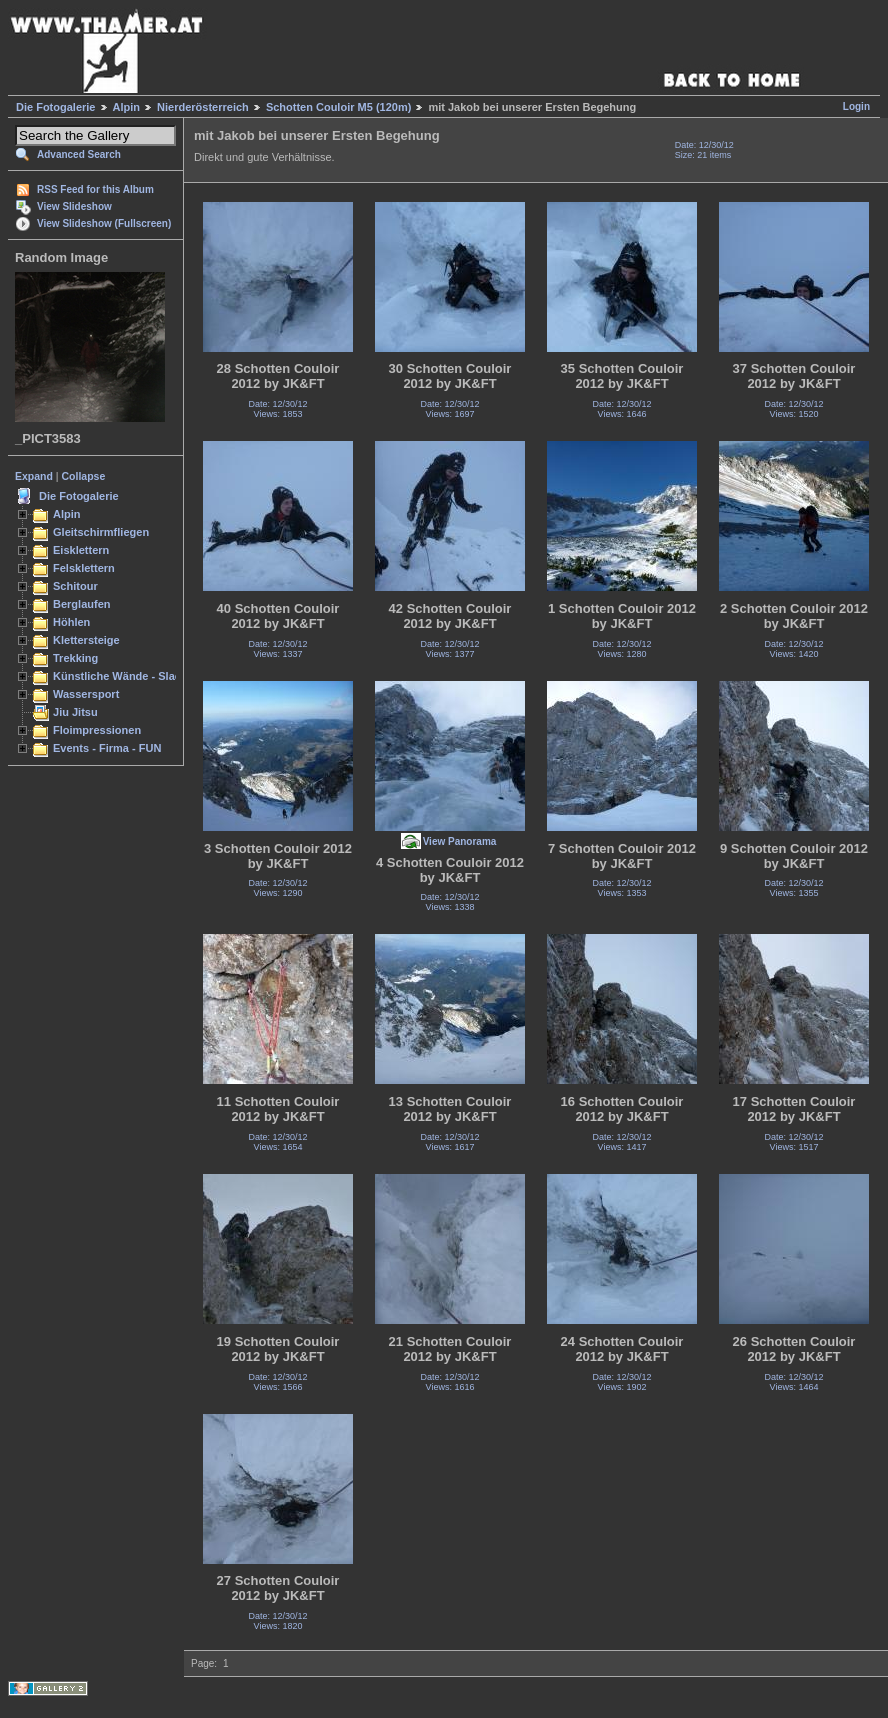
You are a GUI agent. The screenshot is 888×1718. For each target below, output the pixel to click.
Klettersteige (86, 640)
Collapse (84, 476)
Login (856, 106)
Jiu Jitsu (75, 712)
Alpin (127, 107)
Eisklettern (81, 550)
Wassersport (86, 694)
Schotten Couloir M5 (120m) (338, 107)
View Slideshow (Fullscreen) (104, 223)
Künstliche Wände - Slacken (126, 676)
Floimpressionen (97, 730)
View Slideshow (74, 206)
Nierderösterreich (203, 107)
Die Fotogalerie (55, 107)
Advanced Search (79, 154)
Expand (34, 476)
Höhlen (71, 622)
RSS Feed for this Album (95, 189)
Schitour (75, 586)
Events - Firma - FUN (107, 748)
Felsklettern (84, 568)
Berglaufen (82, 604)
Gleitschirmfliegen (101, 532)
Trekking (75, 658)
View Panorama (460, 841)
